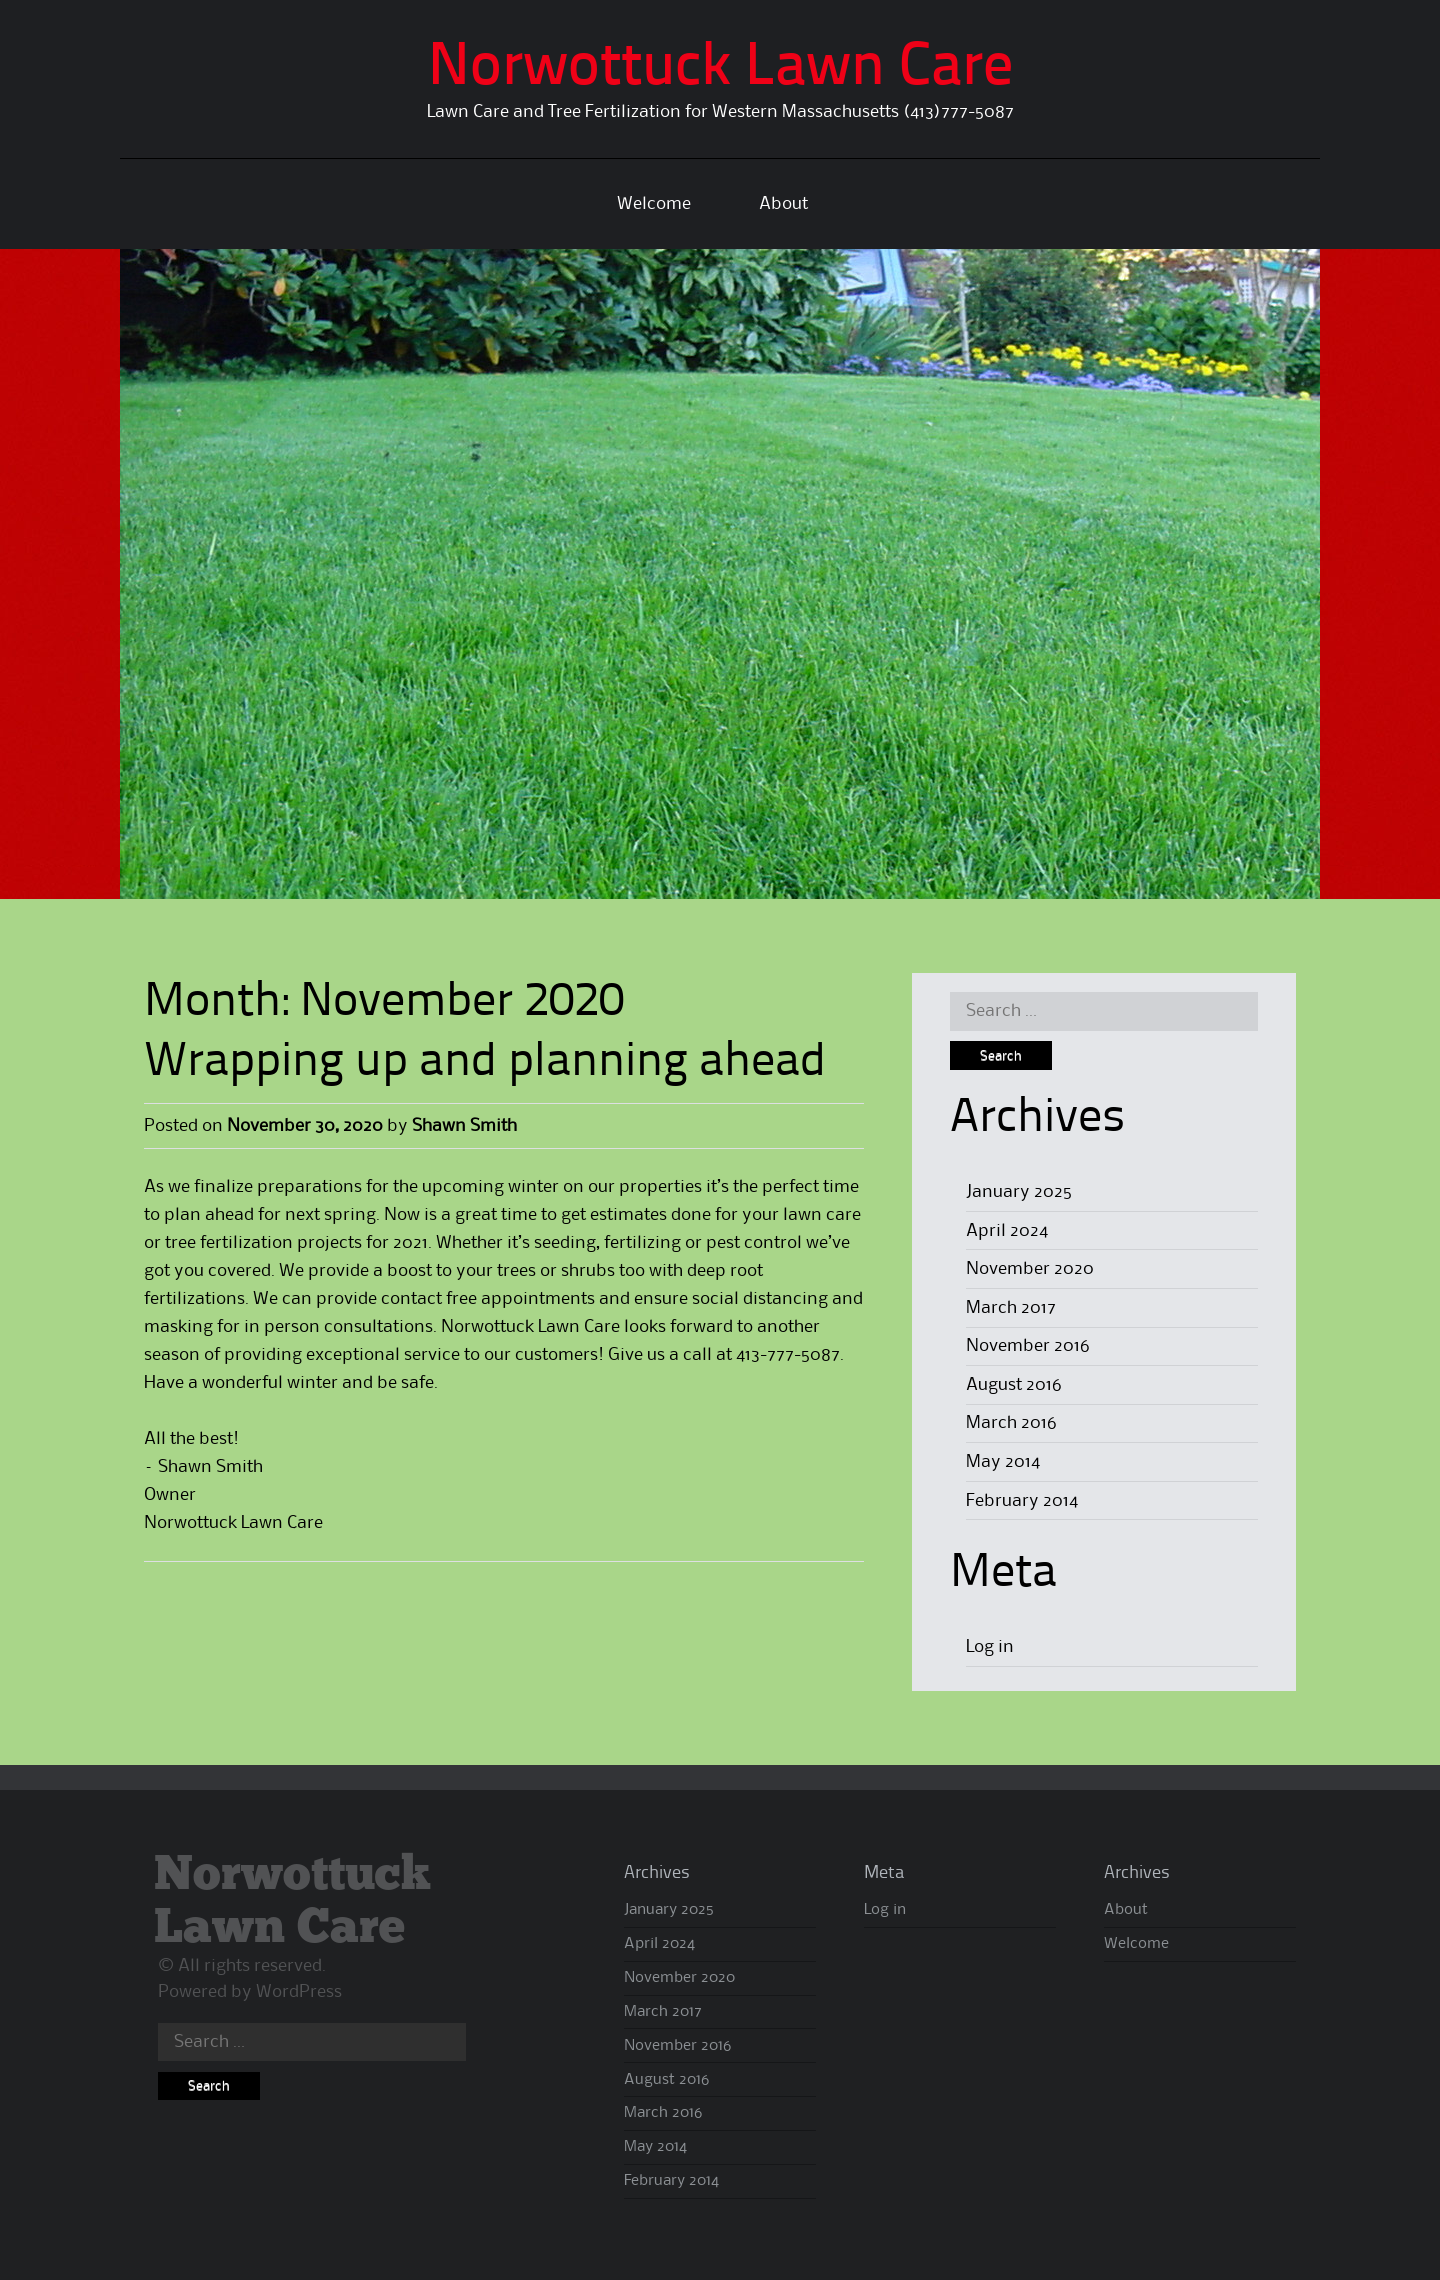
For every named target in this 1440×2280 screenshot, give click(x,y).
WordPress (299, 1992)
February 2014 (1022, 1501)
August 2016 (1014, 1385)
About (783, 204)
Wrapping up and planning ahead (485, 1063)
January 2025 (1019, 1192)
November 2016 (1028, 1346)
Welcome (654, 204)
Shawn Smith (464, 1126)
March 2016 (1011, 1423)
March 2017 (1011, 1308)
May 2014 (1003, 1462)
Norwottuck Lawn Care (720, 69)
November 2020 (1030, 1269)
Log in (990, 1647)
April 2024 (1007, 1231)
